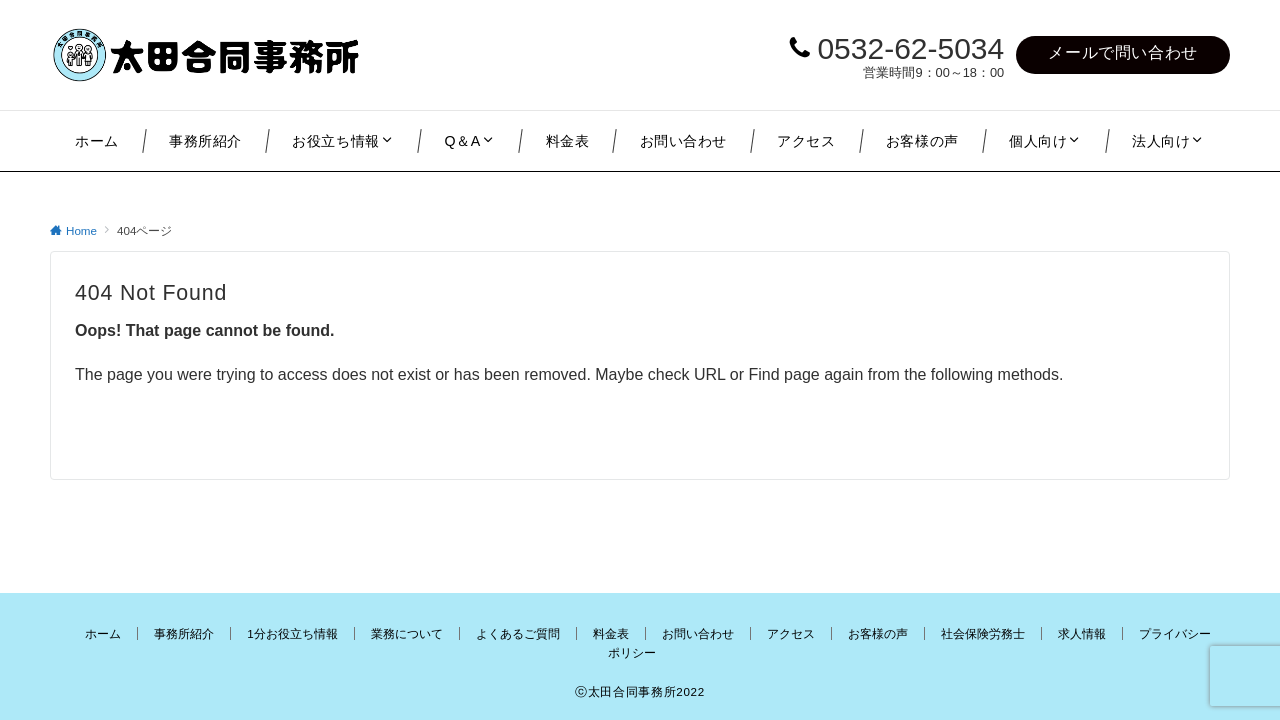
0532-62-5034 (910, 48)
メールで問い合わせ (1123, 52)
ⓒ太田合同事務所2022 (640, 691)
